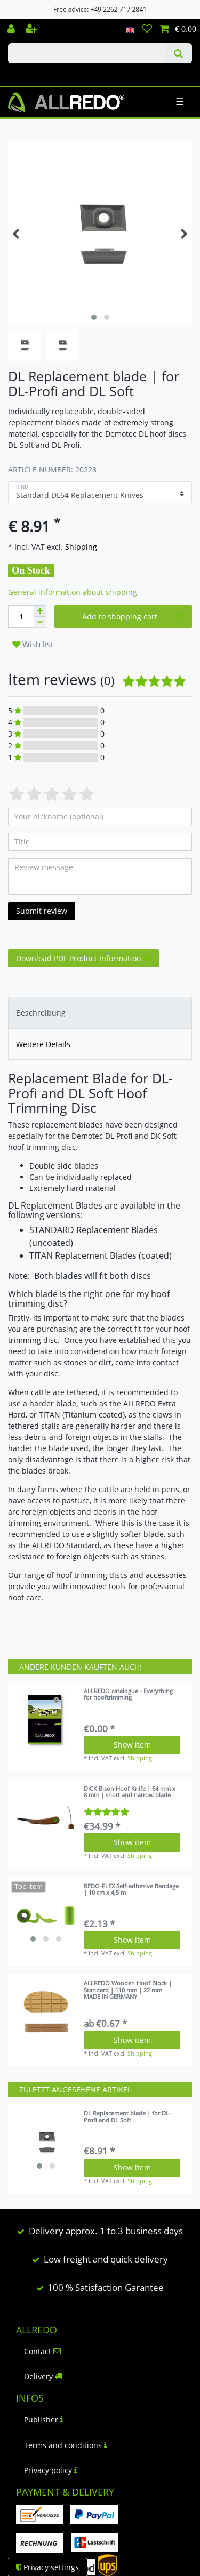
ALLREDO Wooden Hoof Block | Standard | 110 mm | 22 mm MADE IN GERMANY (128, 1990)
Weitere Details (43, 1044)
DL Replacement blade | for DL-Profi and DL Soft (127, 2116)
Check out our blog (23, 73)
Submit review (41, 911)
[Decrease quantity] (40, 622)
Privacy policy (50, 2470)
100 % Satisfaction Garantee (105, 2287)
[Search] (178, 53)
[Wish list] (147, 29)
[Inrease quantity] (40, 611)
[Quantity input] (21, 616)
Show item (132, 1745)
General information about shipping (72, 592)
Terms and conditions (65, 2445)
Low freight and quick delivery (106, 2259)
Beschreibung (41, 1013)
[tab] (100, 1012)
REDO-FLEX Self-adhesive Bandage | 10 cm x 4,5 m (131, 1889)
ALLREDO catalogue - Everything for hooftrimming (128, 1694)
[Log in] (12, 29)
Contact (42, 2351)
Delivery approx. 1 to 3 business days (106, 2231)
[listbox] (46, 1915)
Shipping (80, 547)
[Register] (32, 29)
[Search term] (86, 53)
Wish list (32, 644)
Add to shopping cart (133, 616)
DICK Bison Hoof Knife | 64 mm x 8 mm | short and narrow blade (129, 1792)
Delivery (43, 2376)
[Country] (130, 29)
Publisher (43, 2419)
